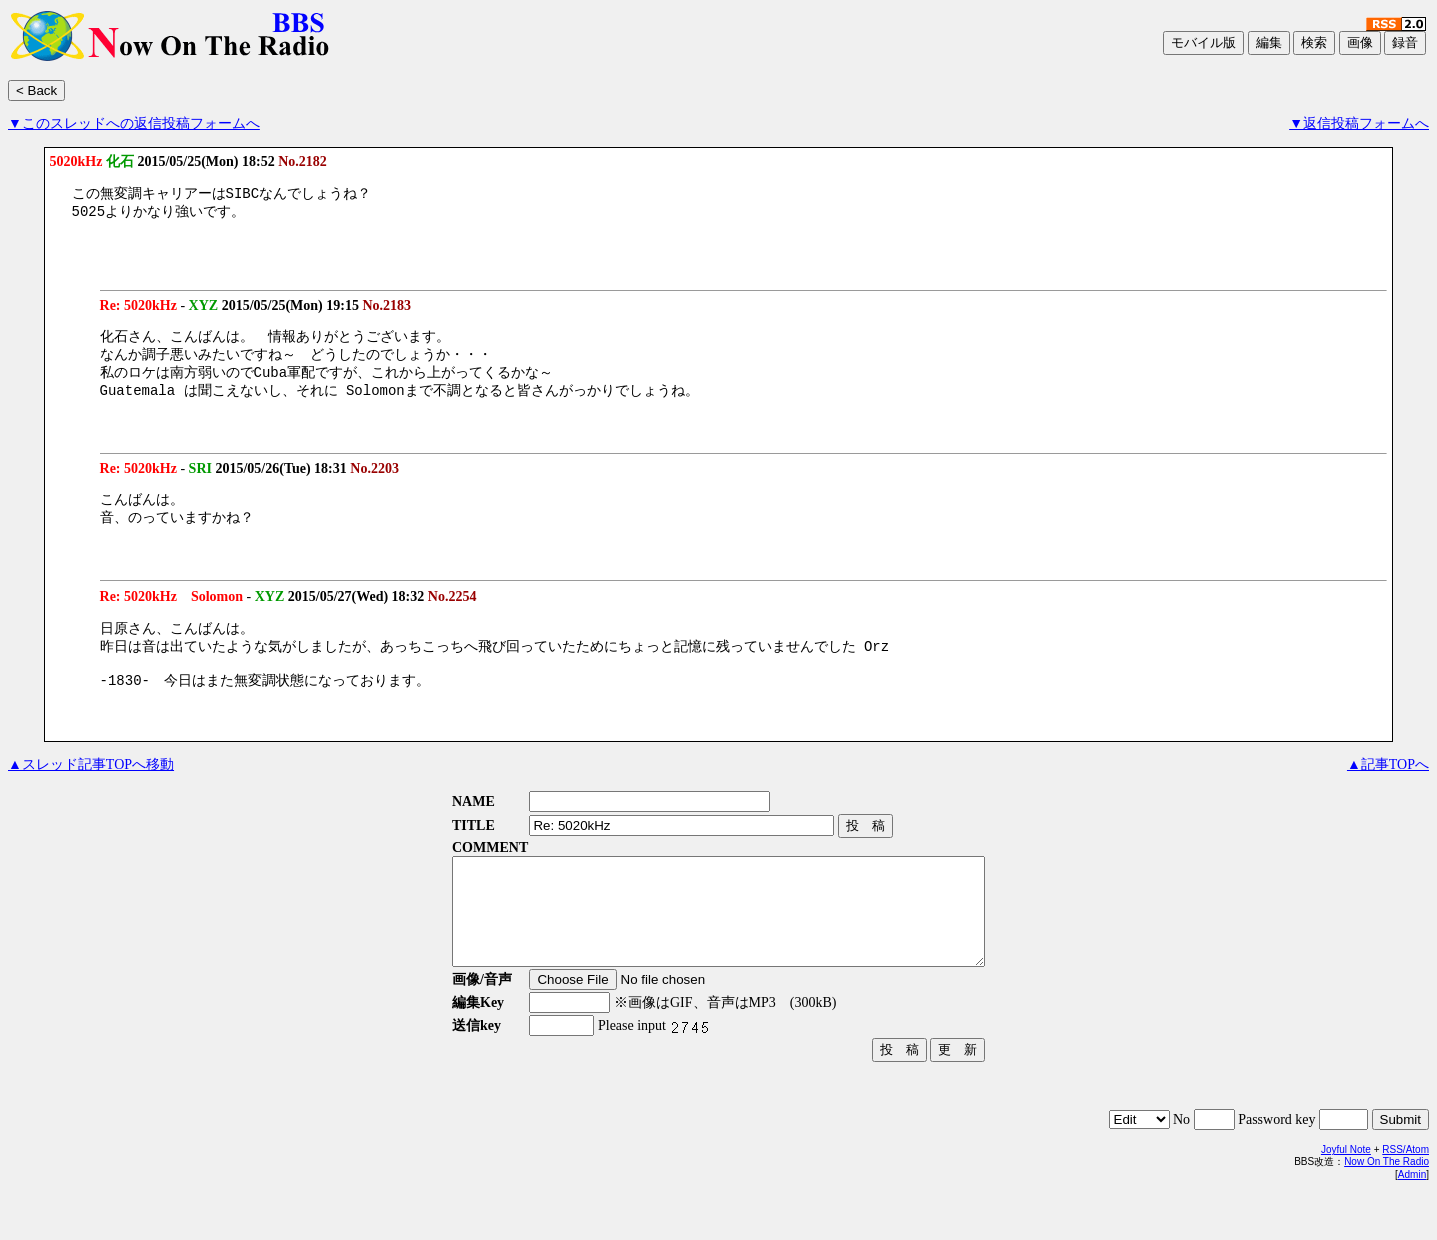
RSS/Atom (1405, 1195)
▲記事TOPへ (1388, 789)
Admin (1412, 1220)
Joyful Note (1346, 1195)
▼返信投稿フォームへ (1359, 123)
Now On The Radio (1386, 1207)
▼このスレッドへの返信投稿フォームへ (134, 123)
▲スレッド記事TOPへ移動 (91, 789)
